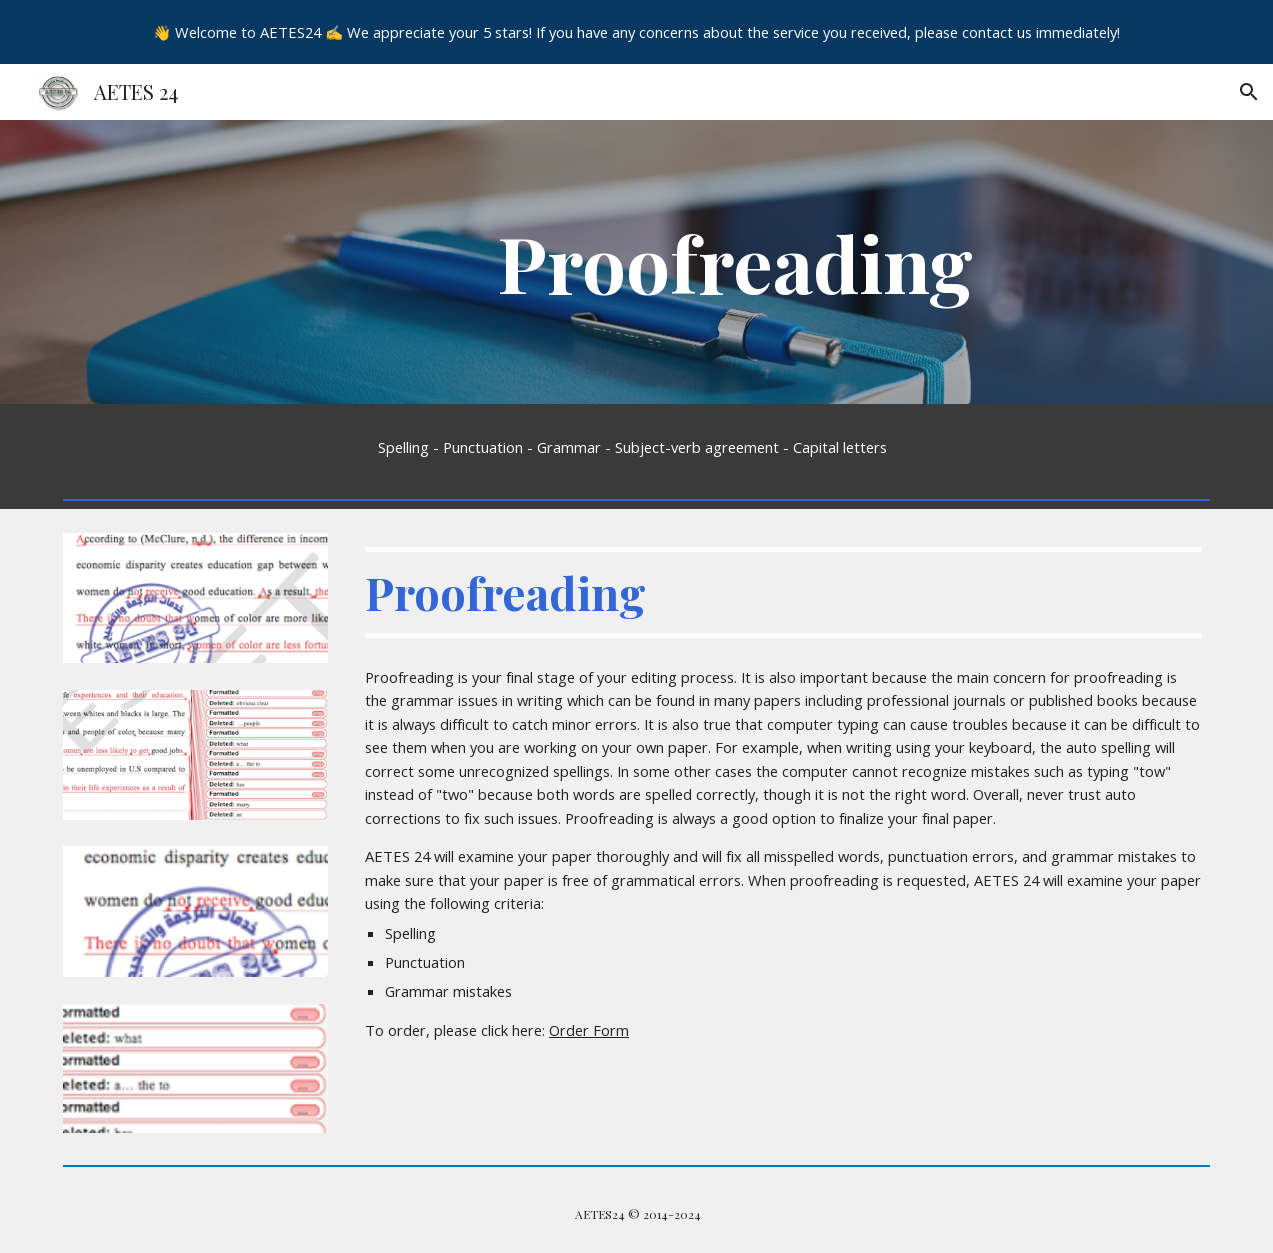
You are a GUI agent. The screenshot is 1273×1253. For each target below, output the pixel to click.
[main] (734, 262)
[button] (1249, 92)
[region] (636, 32)
